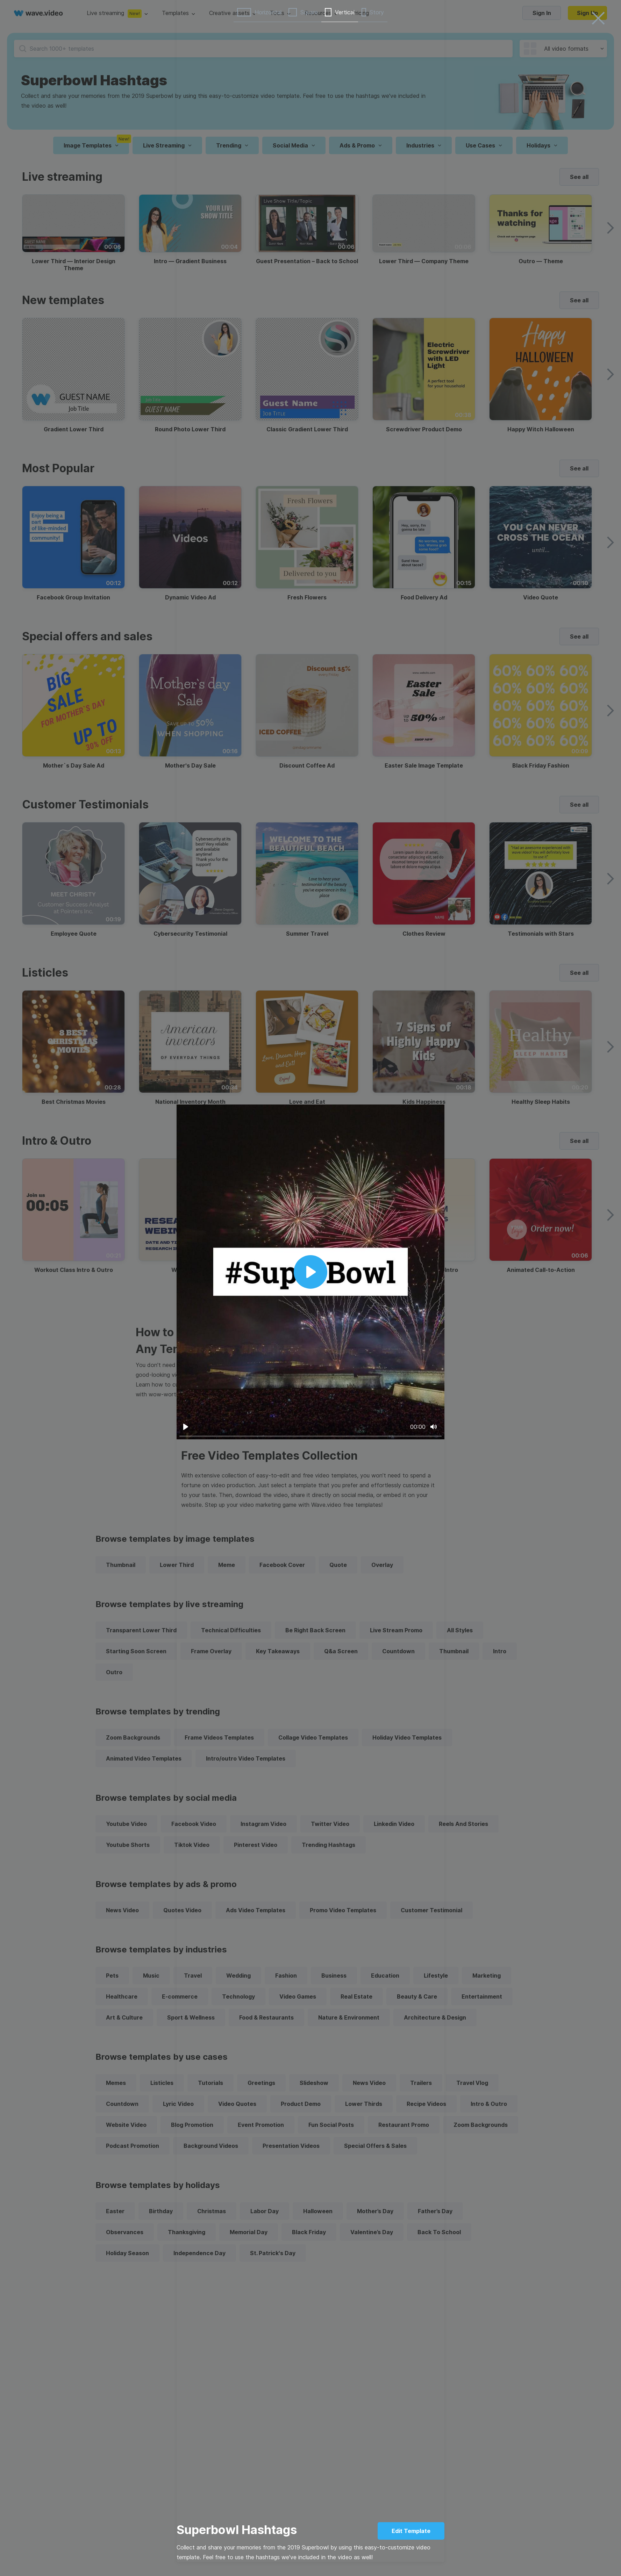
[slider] (310, 1436)
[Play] (185, 1426)
